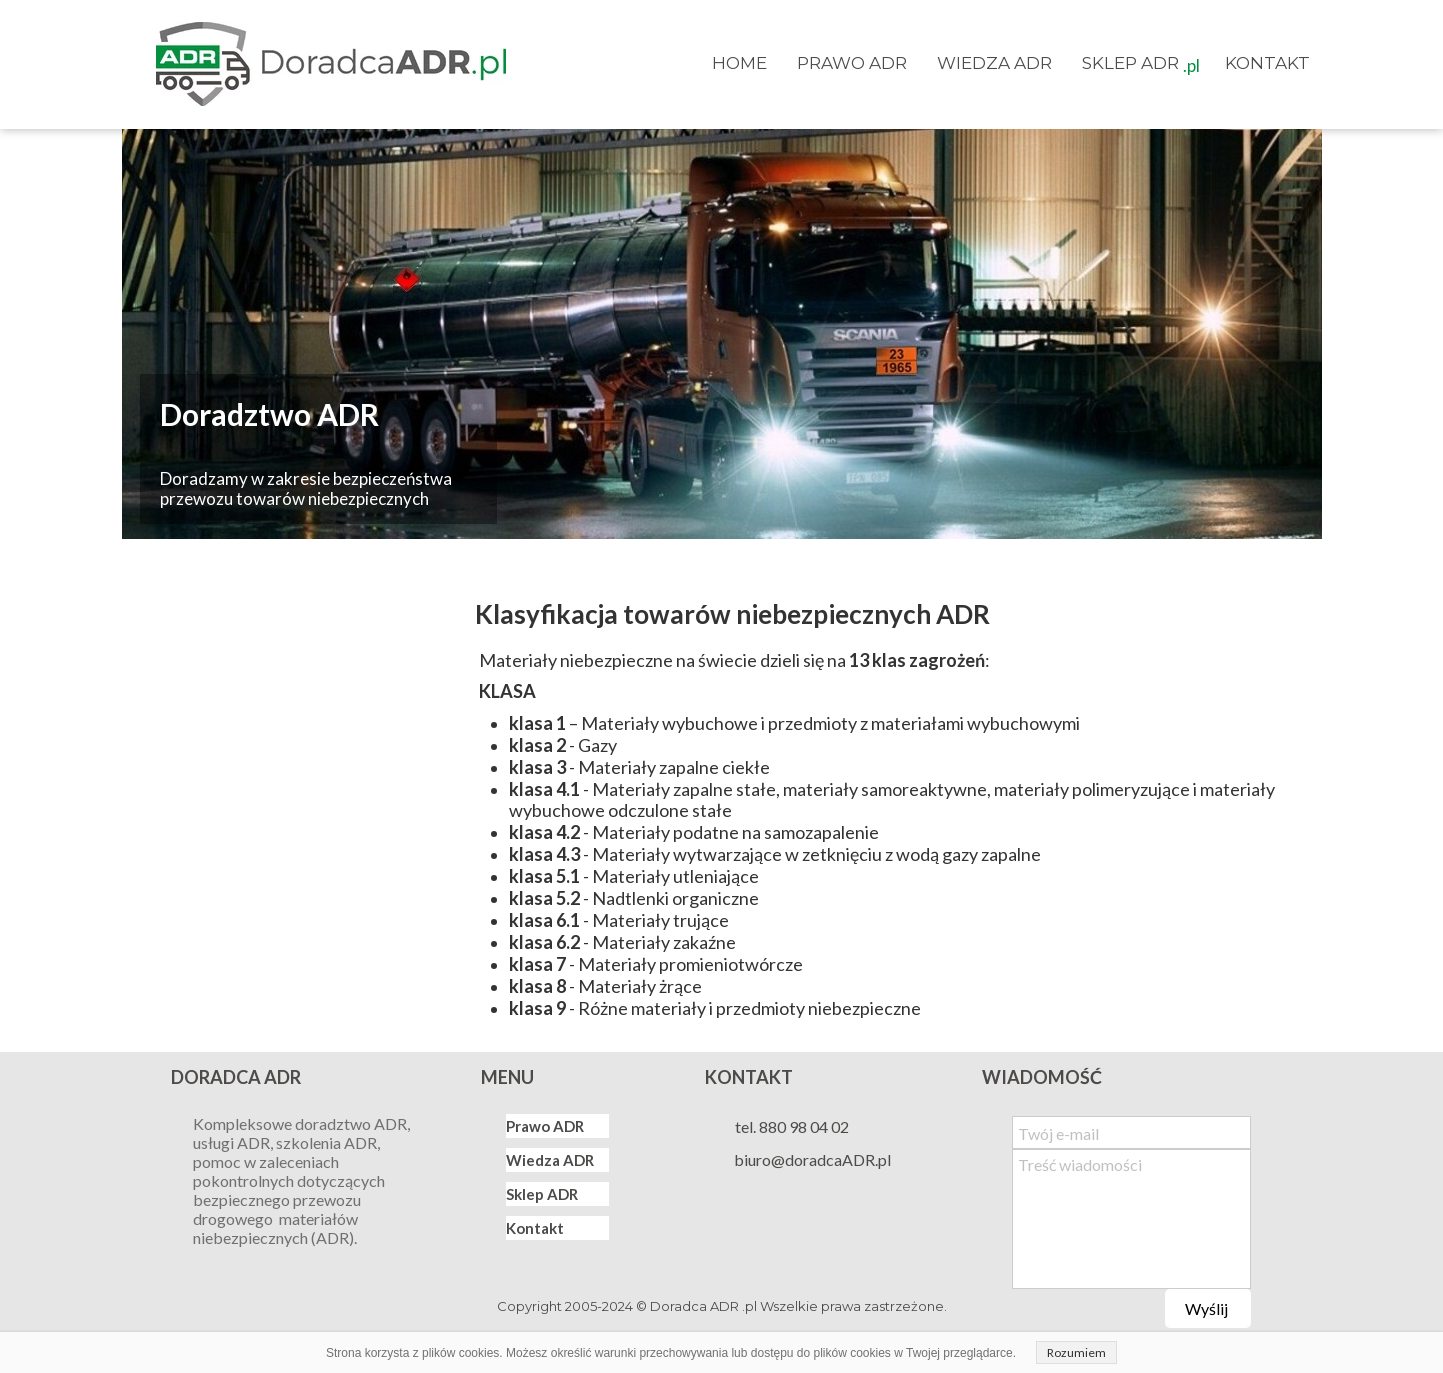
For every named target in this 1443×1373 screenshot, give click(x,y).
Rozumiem (1076, 1352)
